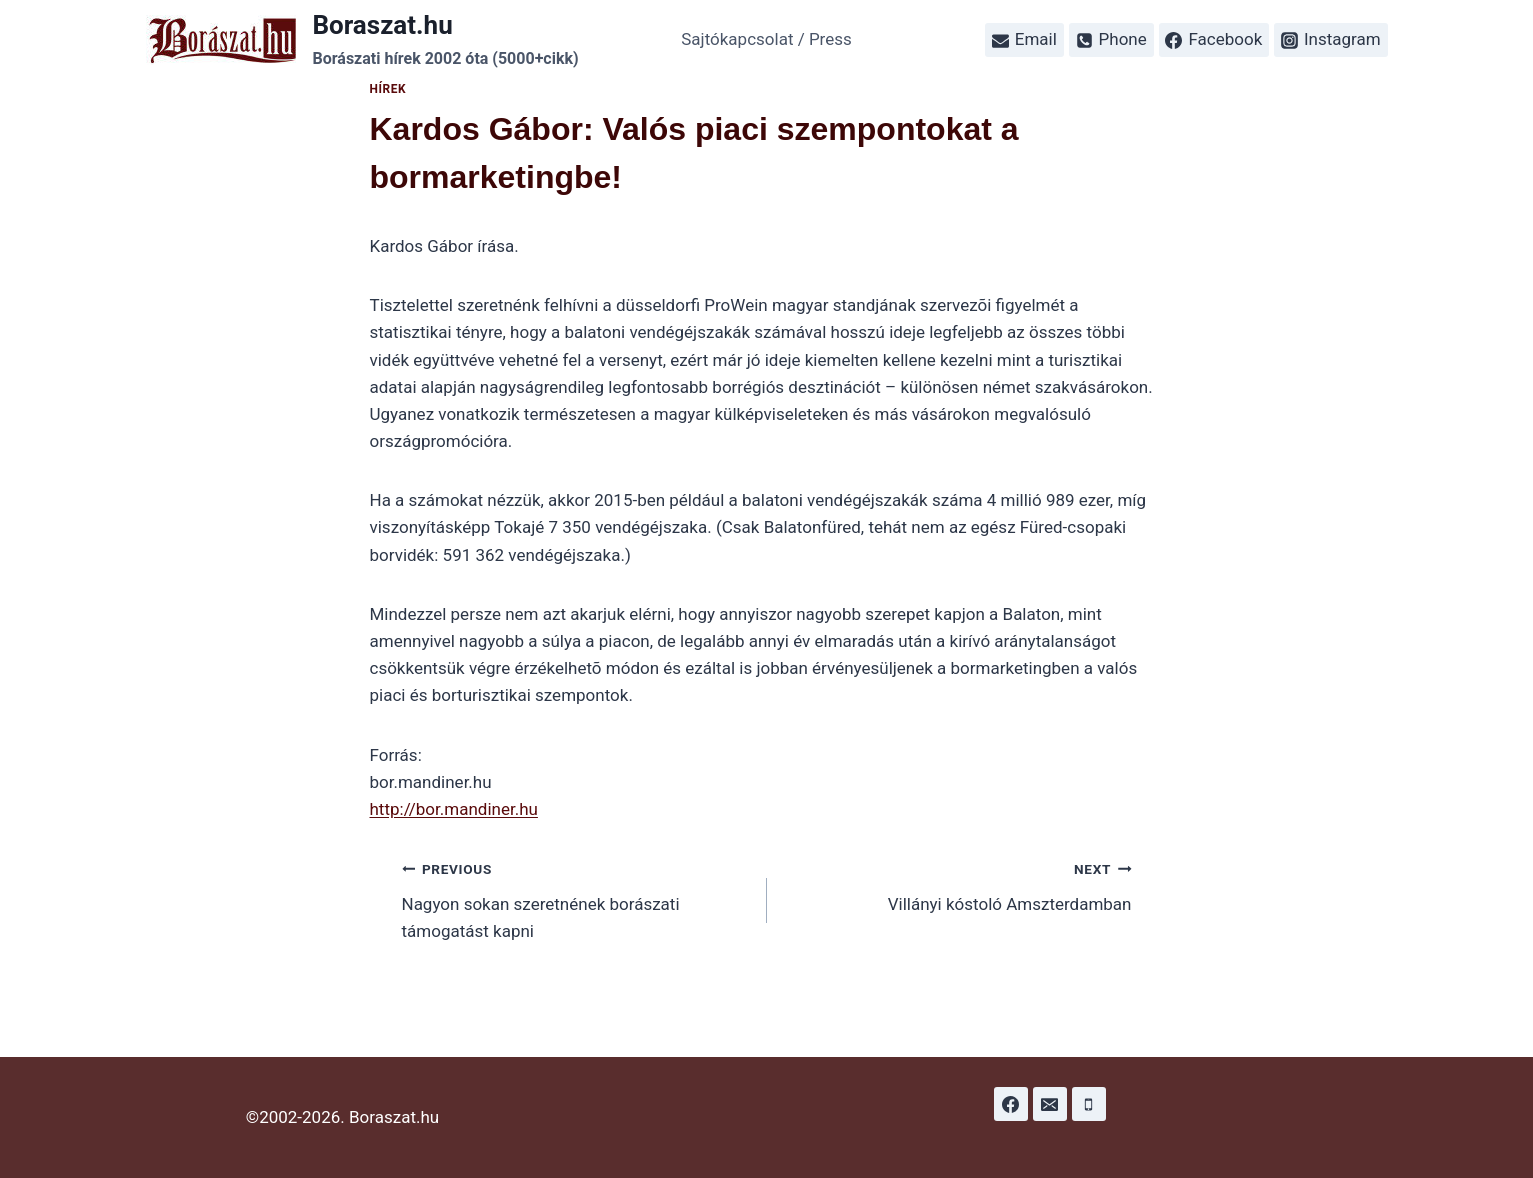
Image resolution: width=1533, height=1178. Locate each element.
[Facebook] (1011, 1104)
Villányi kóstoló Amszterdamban (958, 884)
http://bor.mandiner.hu (454, 809)
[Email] (1050, 1104)
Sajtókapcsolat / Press (766, 39)
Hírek (388, 89)
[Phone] (1089, 1104)
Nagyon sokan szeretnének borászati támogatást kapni (576, 898)
